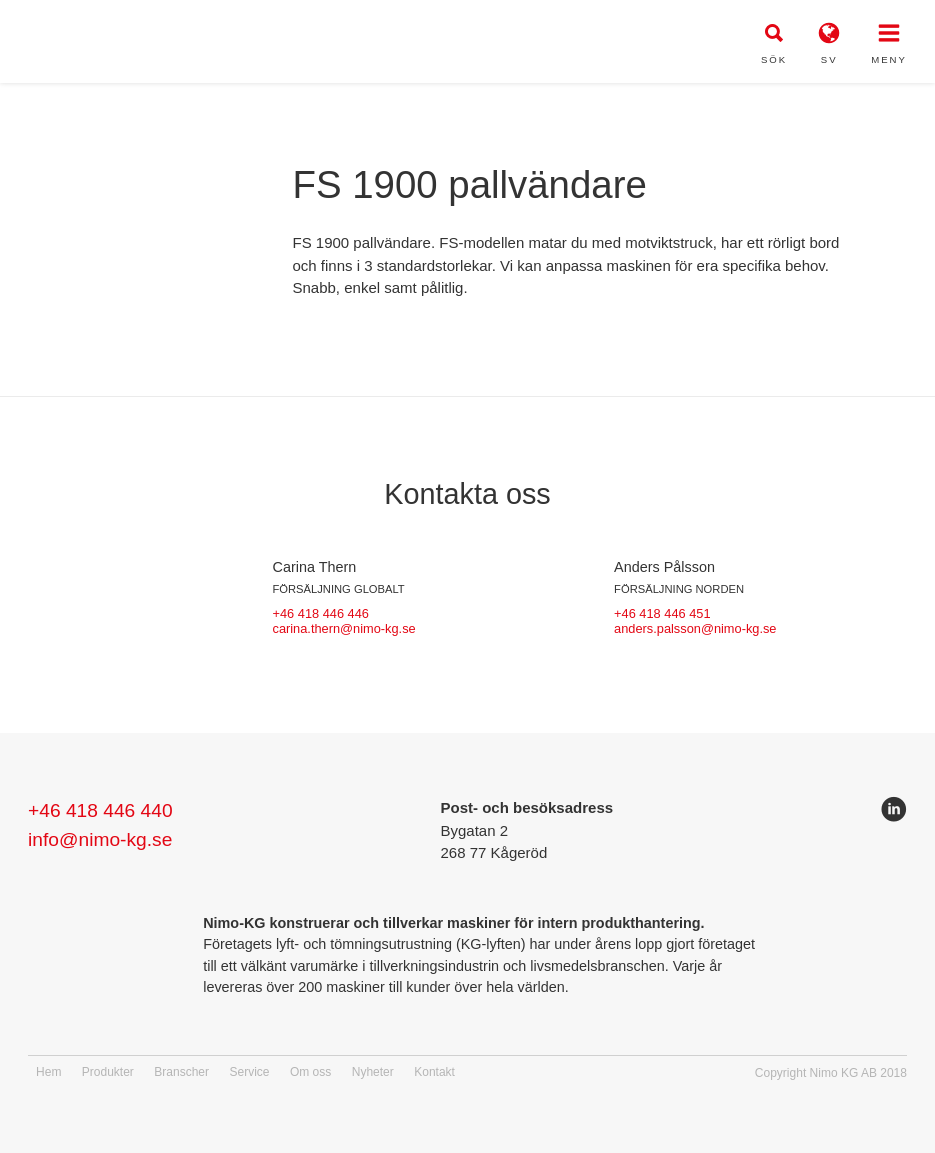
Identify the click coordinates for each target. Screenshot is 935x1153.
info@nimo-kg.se (100, 839)
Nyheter (373, 1072)
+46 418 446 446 (321, 613)
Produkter (108, 1072)
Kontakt (434, 1072)
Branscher (181, 1072)
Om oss (310, 1072)
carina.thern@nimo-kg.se (344, 628)
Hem (48, 1072)
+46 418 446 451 (662, 613)
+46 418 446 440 (100, 810)
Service (249, 1072)
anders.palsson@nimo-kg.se (695, 628)
